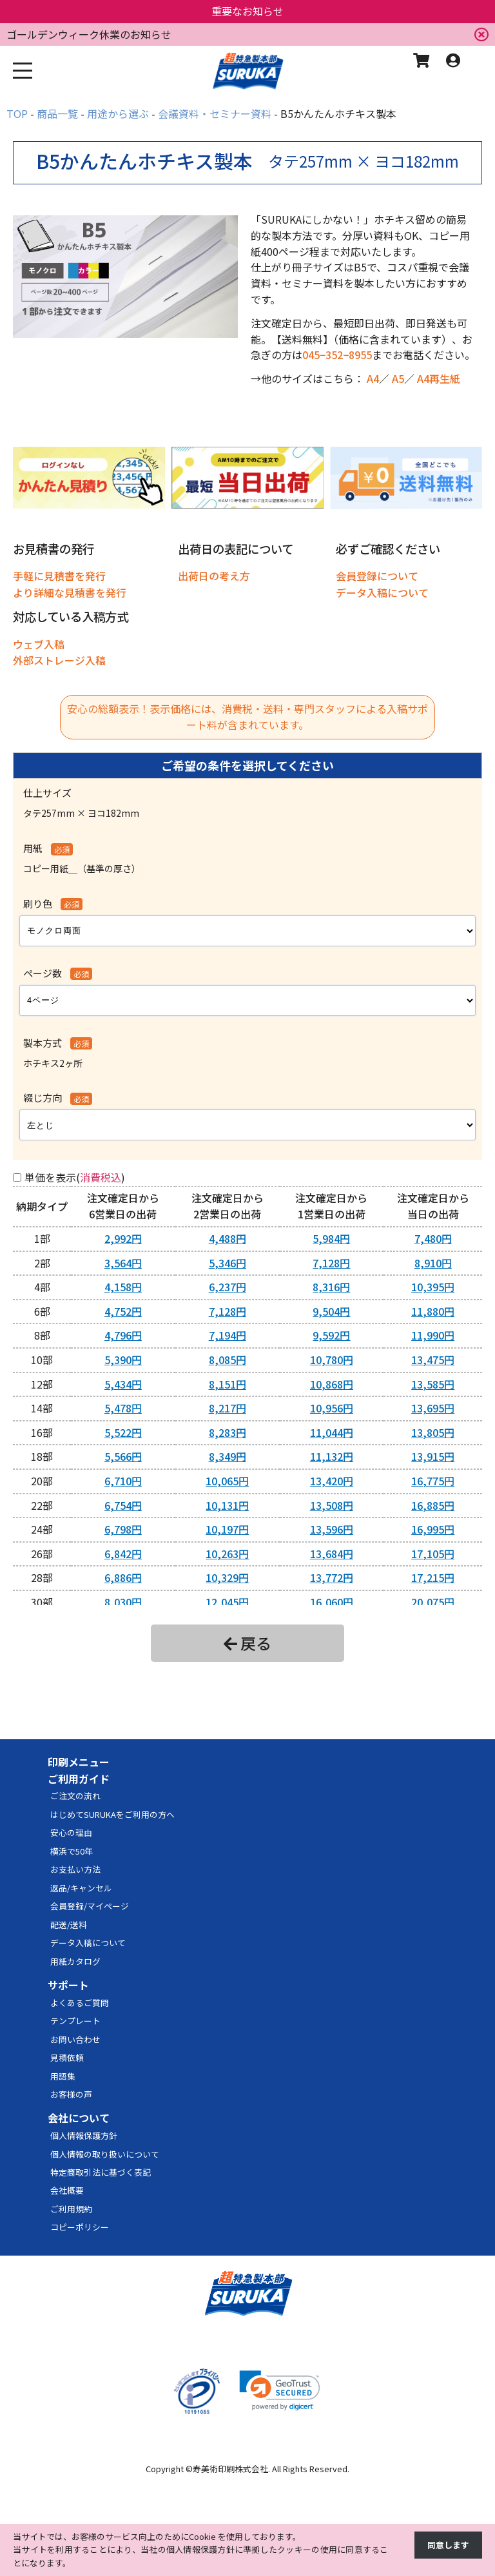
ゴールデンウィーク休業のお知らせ (88, 34)
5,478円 (123, 1408)
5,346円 (227, 1263)
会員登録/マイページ (89, 1906)
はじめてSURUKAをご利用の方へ (112, 1814)
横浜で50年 (71, 1851)
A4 (373, 378)
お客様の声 (71, 2094)
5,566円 (123, 1456)
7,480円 (433, 1238)
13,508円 (331, 1505)
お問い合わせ (75, 2039)
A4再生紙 (438, 378)
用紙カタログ (75, 1961)
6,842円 (123, 1553)
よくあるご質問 (79, 2002)
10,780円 (331, 1359)
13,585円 (432, 1384)
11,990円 (432, 1335)
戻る (247, 1643)
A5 (398, 378)
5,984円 (331, 1238)
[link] (280, 2391)
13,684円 (331, 1553)
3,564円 (123, 1263)
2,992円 (123, 1238)
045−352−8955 (337, 354)
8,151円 (227, 1384)
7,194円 (227, 1335)
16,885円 (432, 1505)
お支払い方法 (75, 1869)
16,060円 (331, 1602)
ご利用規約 (71, 2209)
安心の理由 (71, 1832)
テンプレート (75, 2021)
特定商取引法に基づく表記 (100, 2172)
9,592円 (331, 1335)
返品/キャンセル (81, 1888)
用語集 (62, 2076)
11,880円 (432, 1311)
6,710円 (123, 1480)
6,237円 (227, 1286)
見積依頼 (67, 2057)
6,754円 (123, 1505)
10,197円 (227, 1529)
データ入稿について (88, 1943)
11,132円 (331, 1456)
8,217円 (227, 1408)
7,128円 (331, 1263)
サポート (68, 1985)
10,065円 (227, 1480)
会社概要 (67, 2190)
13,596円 (331, 1529)
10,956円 (331, 1408)
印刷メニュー (79, 1762)
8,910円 (433, 1263)
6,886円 (123, 1577)
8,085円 (227, 1359)
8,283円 (227, 1432)
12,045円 (227, 1602)
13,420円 (331, 1480)
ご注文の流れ (75, 1796)
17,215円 (432, 1577)
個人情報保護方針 (83, 2135)
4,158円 (123, 1286)
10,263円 (227, 1553)
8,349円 (227, 1456)
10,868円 (331, 1384)
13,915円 (432, 1456)
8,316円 (331, 1286)
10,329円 (227, 1577)
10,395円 (432, 1286)
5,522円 (123, 1432)
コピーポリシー (79, 2227)
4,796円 (123, 1335)
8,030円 (123, 1602)
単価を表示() (74, 1177)
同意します (448, 2545)
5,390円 (123, 1359)
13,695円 (432, 1408)
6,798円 (123, 1529)
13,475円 (432, 1359)
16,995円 (432, 1529)
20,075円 (432, 1602)
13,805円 (432, 1432)
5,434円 (123, 1384)
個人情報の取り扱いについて (104, 2154)
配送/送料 (68, 1924)
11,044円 (331, 1432)
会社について (79, 2117)
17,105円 (432, 1553)
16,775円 (432, 1480)
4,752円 (123, 1311)
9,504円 (331, 1311)
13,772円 (331, 1577)
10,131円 (227, 1505)
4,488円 (227, 1238)
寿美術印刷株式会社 (230, 2469)
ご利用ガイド (79, 1778)
